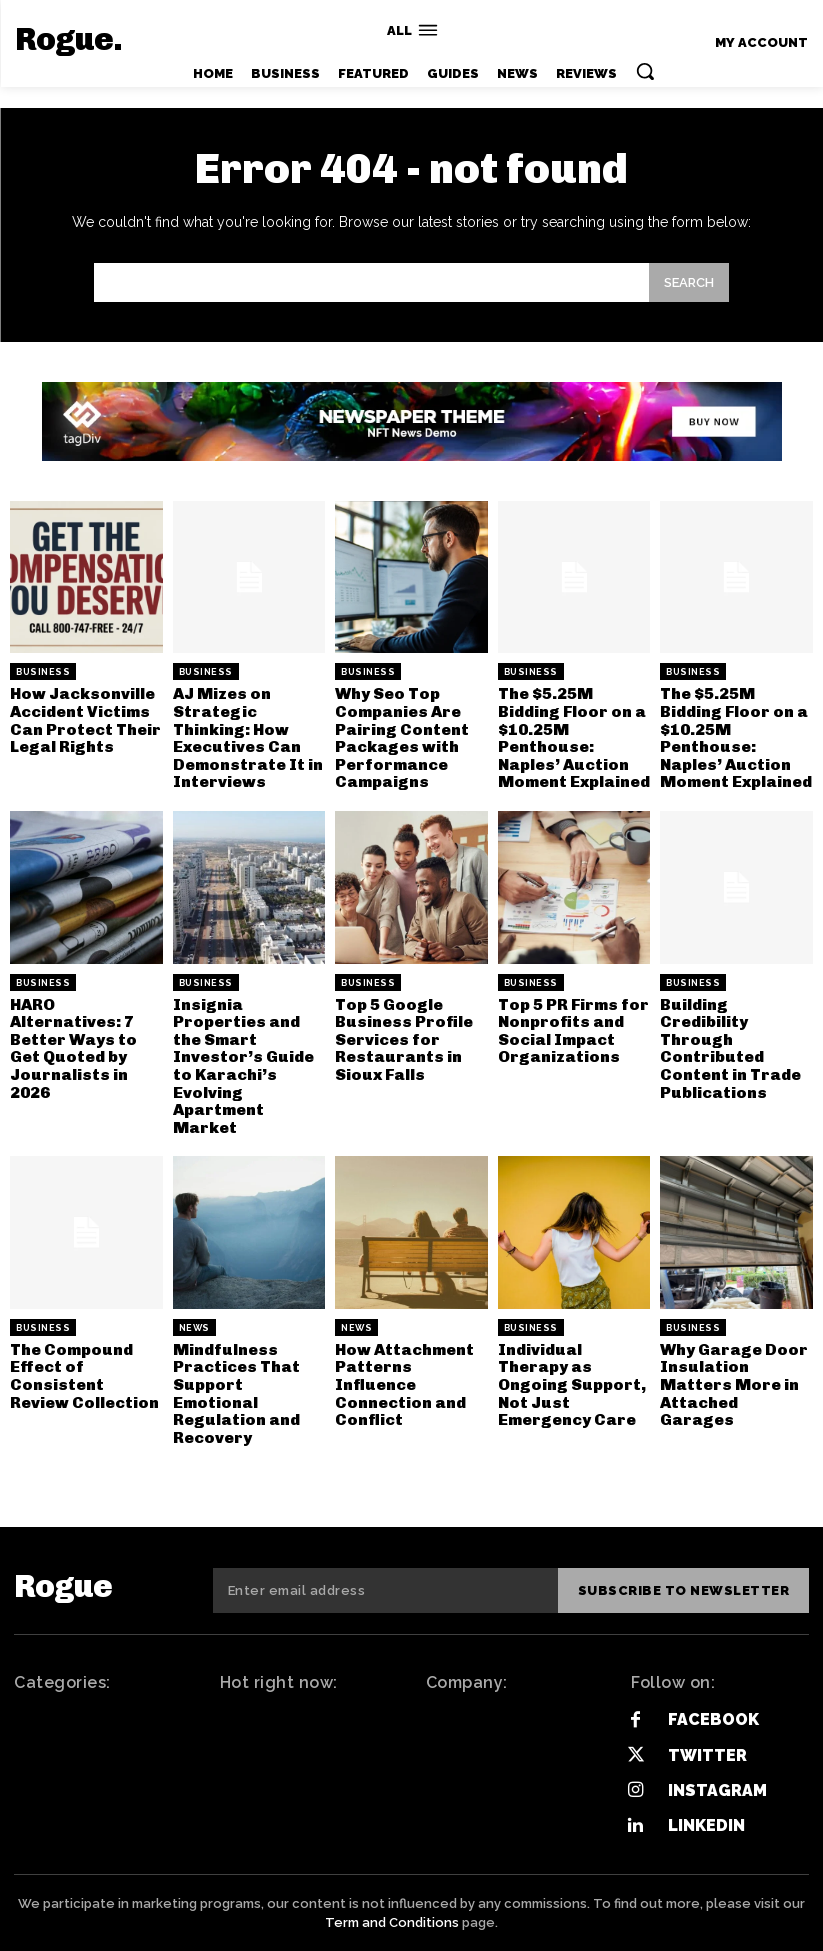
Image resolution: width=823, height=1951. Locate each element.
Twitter (707, 1755)
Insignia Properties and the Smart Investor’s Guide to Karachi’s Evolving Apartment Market (243, 1066)
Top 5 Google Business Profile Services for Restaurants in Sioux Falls (404, 1039)
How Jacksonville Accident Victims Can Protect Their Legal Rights (85, 720)
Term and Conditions (392, 1921)
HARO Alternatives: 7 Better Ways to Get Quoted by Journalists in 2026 (73, 1048)
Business (43, 672)
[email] (385, 1591)
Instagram (717, 1790)
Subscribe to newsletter (684, 1590)
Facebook (713, 1719)
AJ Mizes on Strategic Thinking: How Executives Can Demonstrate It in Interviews (248, 737)
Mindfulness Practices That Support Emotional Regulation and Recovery (236, 1393)
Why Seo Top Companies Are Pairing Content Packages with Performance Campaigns (402, 737)
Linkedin (706, 1825)
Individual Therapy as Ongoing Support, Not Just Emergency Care (572, 1384)
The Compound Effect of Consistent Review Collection (84, 1376)
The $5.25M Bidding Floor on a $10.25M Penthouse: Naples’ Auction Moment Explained (574, 737)
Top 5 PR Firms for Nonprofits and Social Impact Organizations (573, 1031)
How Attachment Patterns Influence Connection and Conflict (404, 1384)
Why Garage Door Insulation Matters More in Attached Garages (734, 1384)
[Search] (689, 282)
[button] (645, 71)
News (194, 1328)
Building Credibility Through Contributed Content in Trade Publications (730, 1048)
